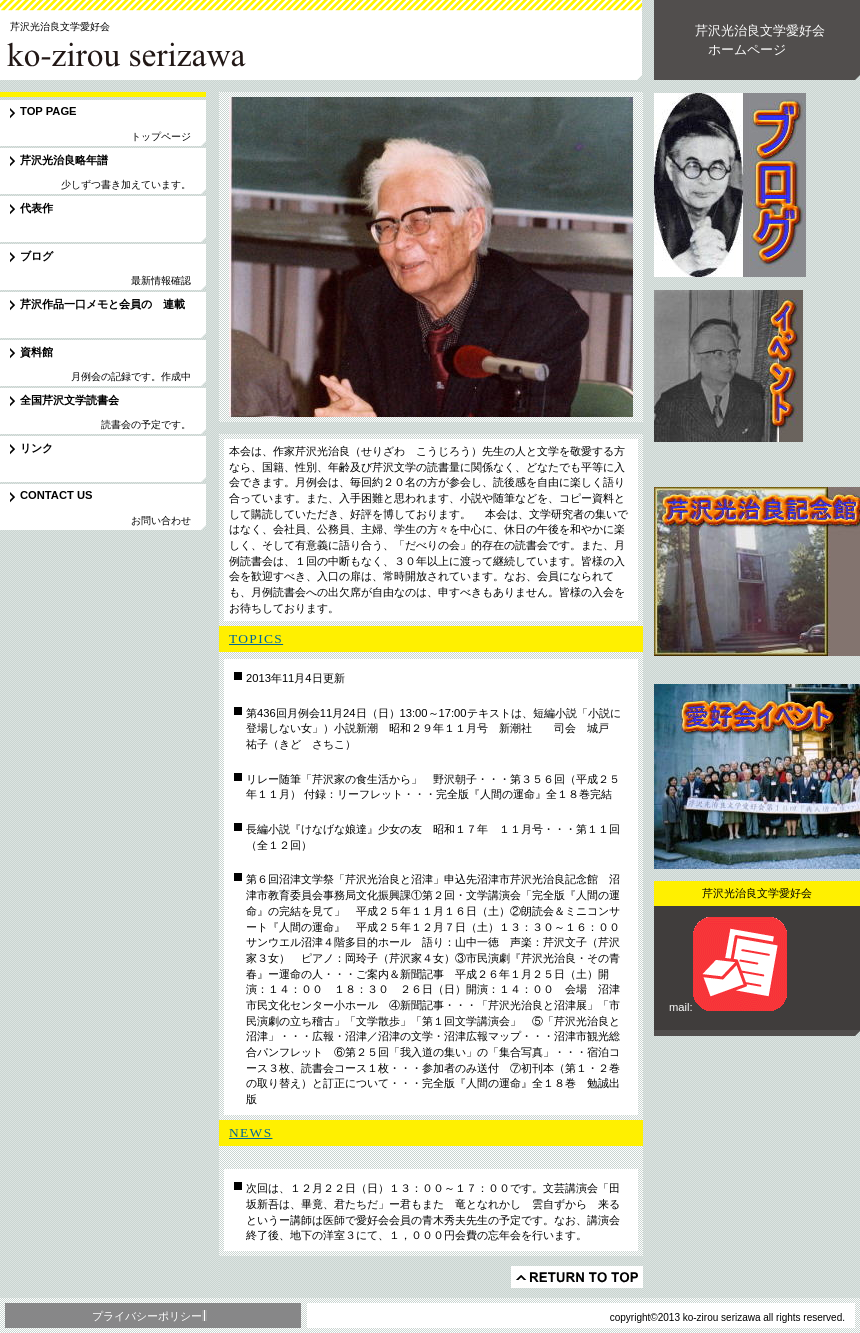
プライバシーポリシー (147, 1316)
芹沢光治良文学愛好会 (139, 54)
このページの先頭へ (577, 1277)
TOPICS (256, 638)
